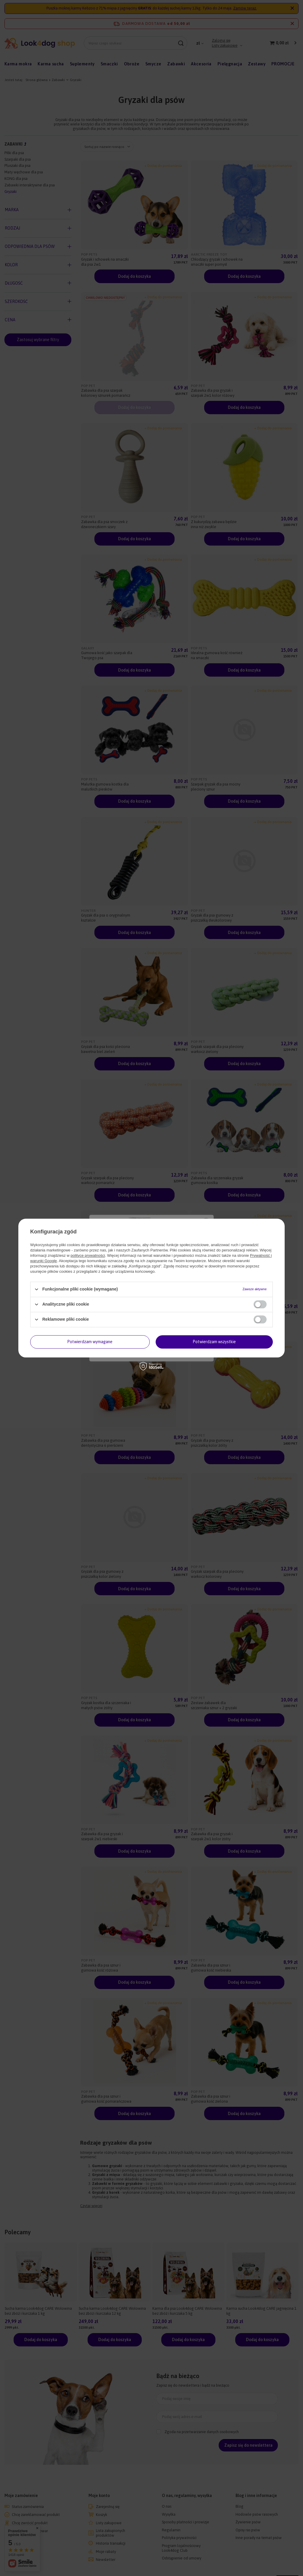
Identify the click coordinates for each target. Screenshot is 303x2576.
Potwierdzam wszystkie (214, 1341)
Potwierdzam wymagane (89, 1341)
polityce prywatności (88, 1255)
